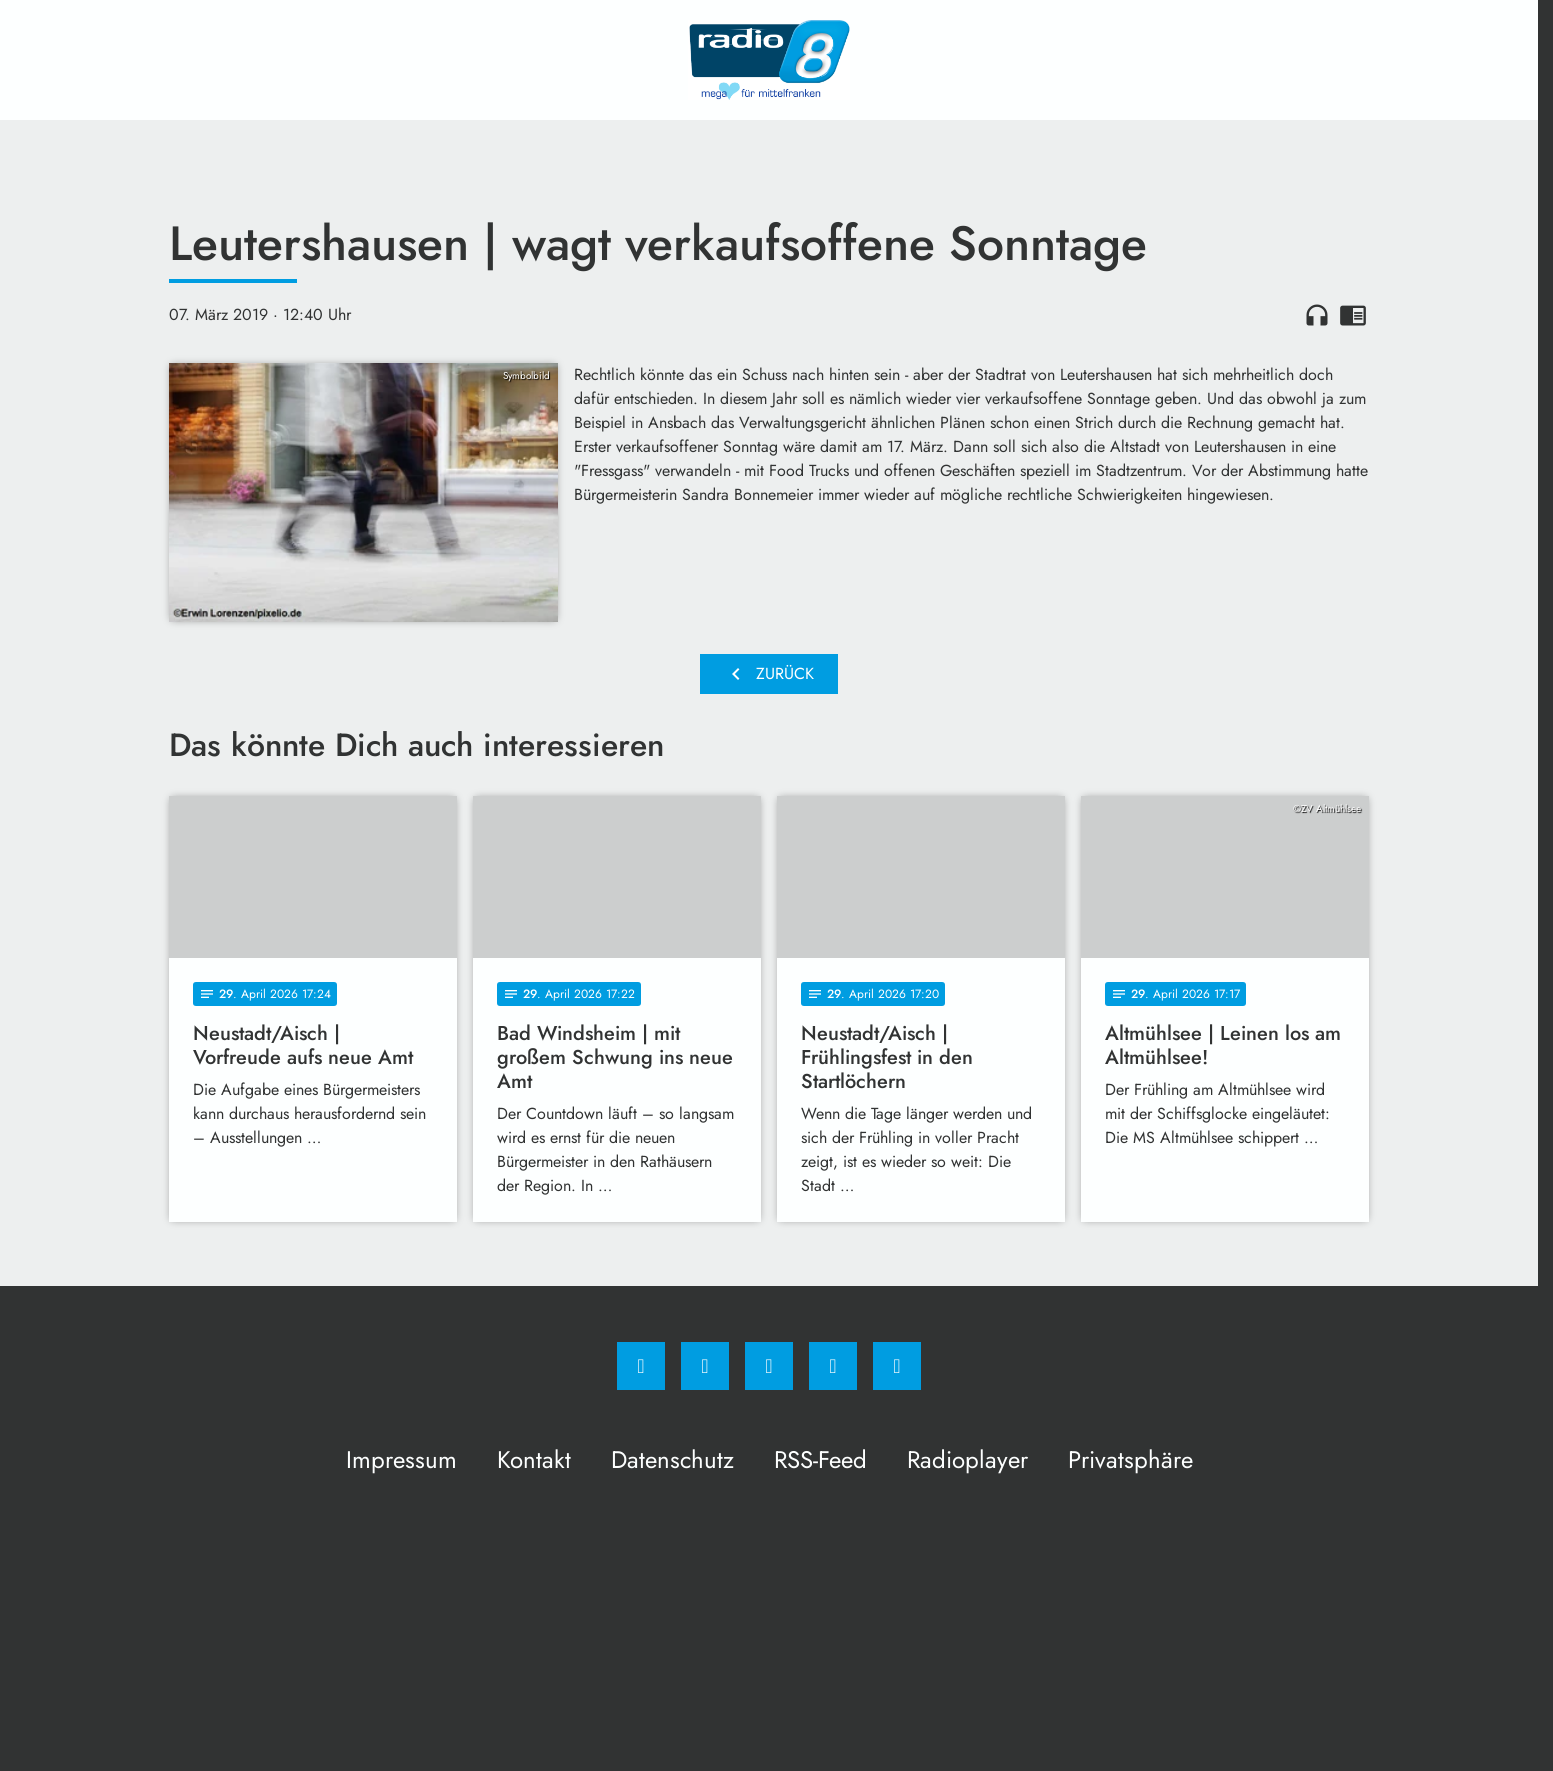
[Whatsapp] (769, 1366)
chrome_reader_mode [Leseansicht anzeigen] (1353, 315)
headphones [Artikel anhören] (1317, 315)
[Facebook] (641, 1366)
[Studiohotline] (833, 1366)
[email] (897, 1366)
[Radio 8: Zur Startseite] (769, 60)
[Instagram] (705, 1366)
